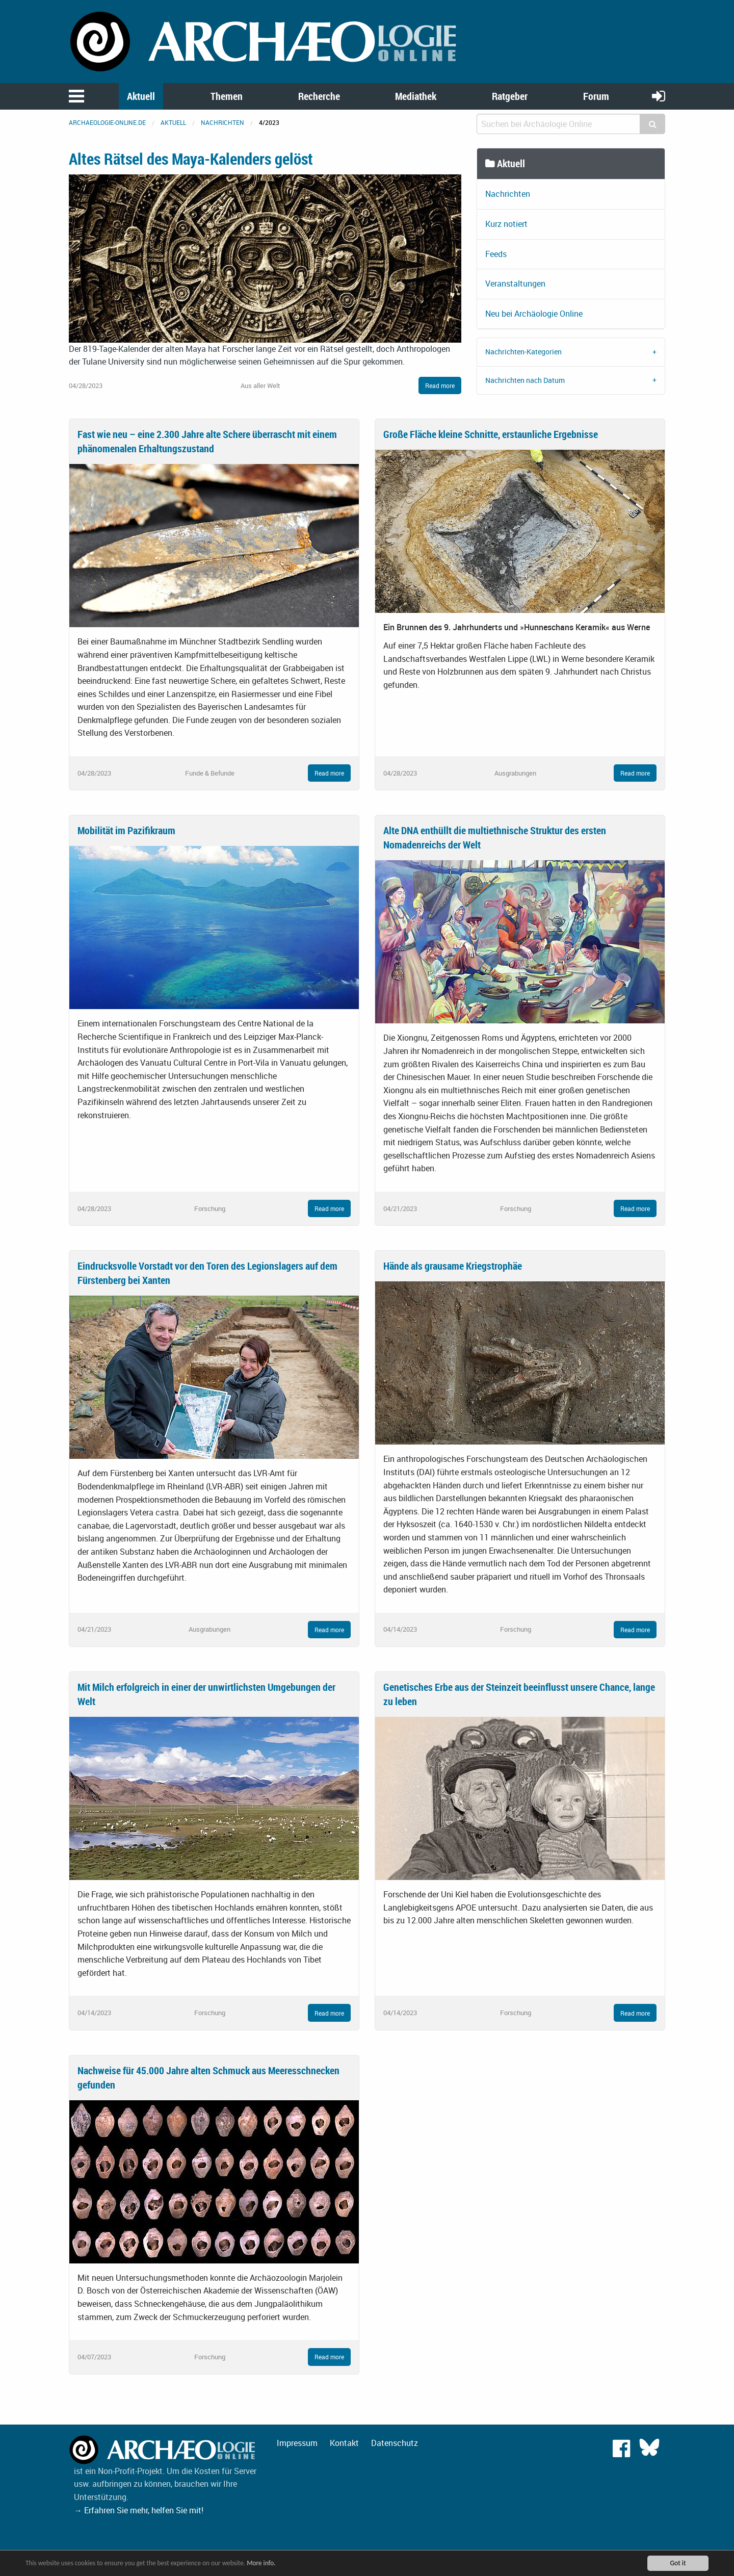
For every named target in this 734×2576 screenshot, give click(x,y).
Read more (440, 385)
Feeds (496, 254)
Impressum (297, 2443)
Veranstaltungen (515, 283)
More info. (266, 2563)
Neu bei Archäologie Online (534, 313)
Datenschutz (394, 2443)
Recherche (319, 96)
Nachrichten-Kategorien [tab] (523, 351)
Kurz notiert (506, 223)
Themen (227, 96)
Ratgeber (510, 96)
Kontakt (344, 2443)
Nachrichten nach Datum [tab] (525, 380)
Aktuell (141, 96)
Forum (596, 96)
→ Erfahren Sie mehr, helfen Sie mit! (138, 2510)
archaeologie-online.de (107, 122)
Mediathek (415, 96)
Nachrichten (222, 122)
